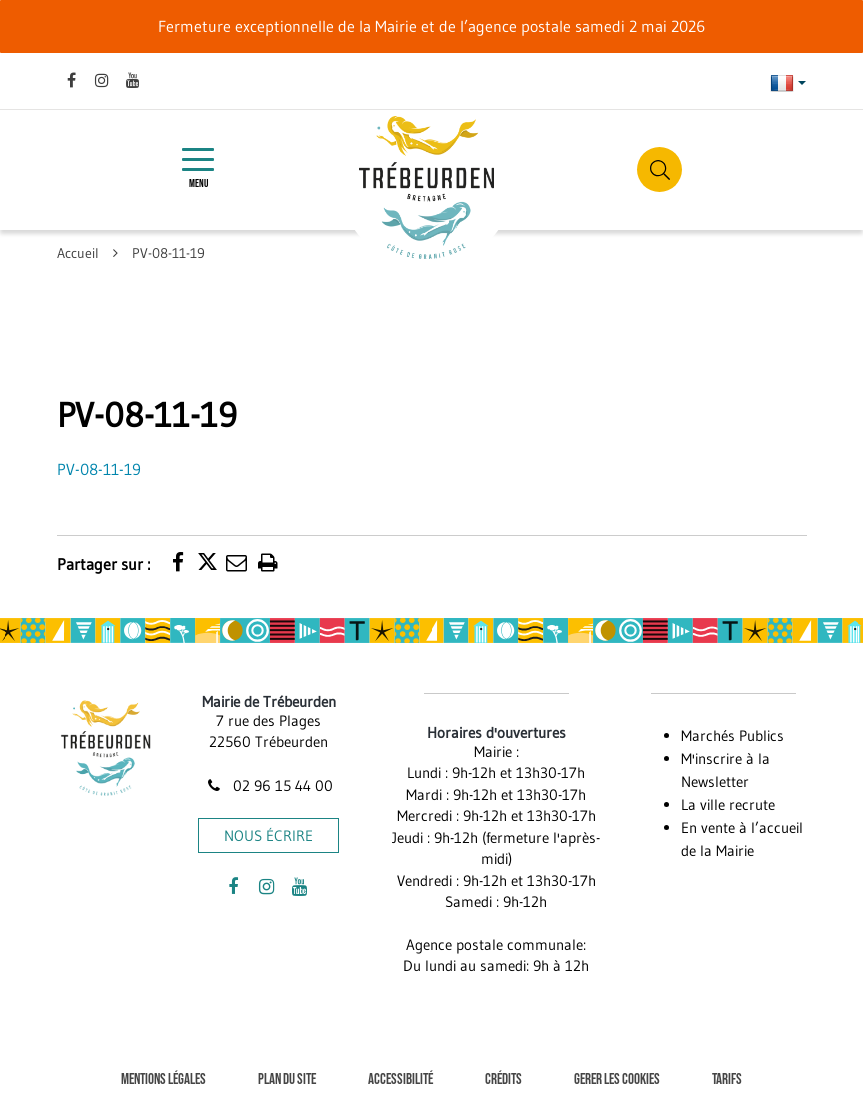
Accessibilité (400, 1079)
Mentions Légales (163, 1079)
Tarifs (727, 1079)
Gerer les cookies (617, 1079)
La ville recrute (728, 804)
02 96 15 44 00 (269, 785)
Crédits (503, 1079)
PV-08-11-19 (99, 469)
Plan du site (287, 1079)
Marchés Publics (732, 735)
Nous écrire (268, 835)
